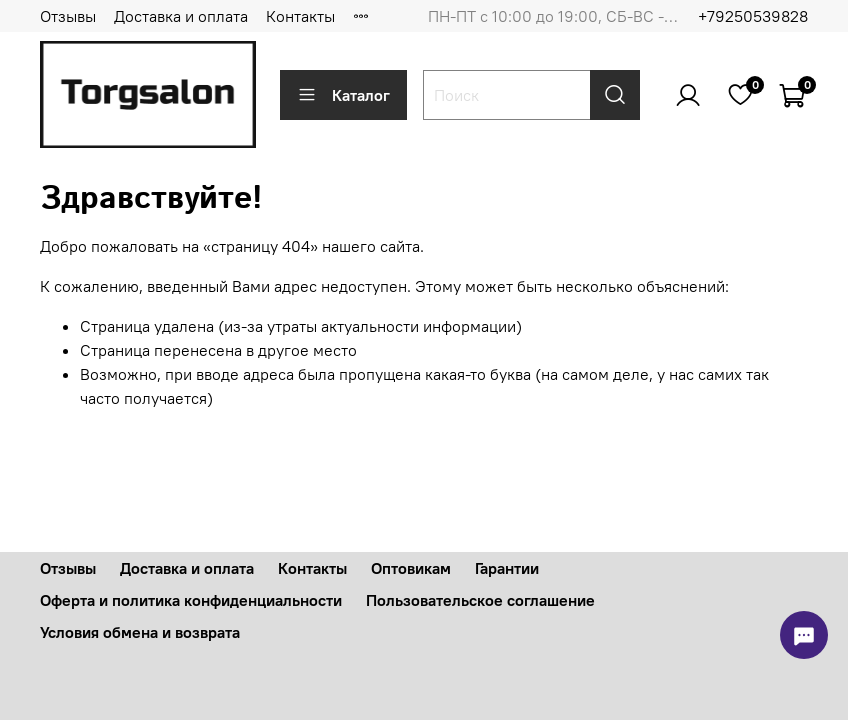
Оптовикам (411, 568)
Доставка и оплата (181, 16)
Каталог (343, 95)
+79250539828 (753, 16)
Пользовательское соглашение (480, 600)
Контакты (300, 16)
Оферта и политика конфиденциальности (191, 600)
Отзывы (68, 16)
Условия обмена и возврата (140, 632)
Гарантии (507, 568)
